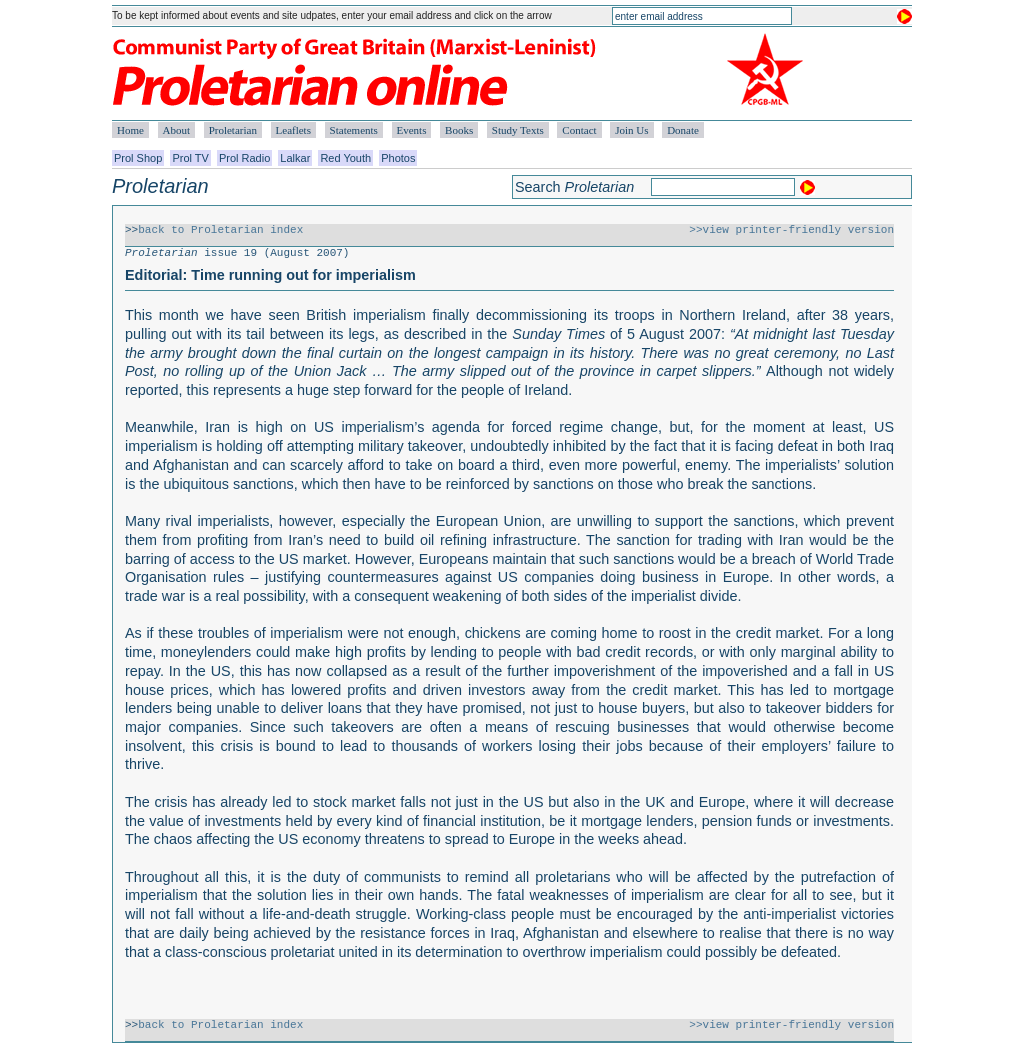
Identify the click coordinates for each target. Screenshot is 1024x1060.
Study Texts (518, 130)
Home (130, 130)
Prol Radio (244, 158)
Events (412, 130)
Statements (354, 130)
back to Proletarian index (220, 230)
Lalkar (295, 158)
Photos (398, 158)
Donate (683, 130)
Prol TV (190, 158)
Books (459, 130)
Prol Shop (138, 158)
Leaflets (293, 130)
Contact (579, 130)
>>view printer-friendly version (791, 230)
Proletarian (233, 130)
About (177, 130)
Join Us (631, 130)
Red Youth (345, 158)
